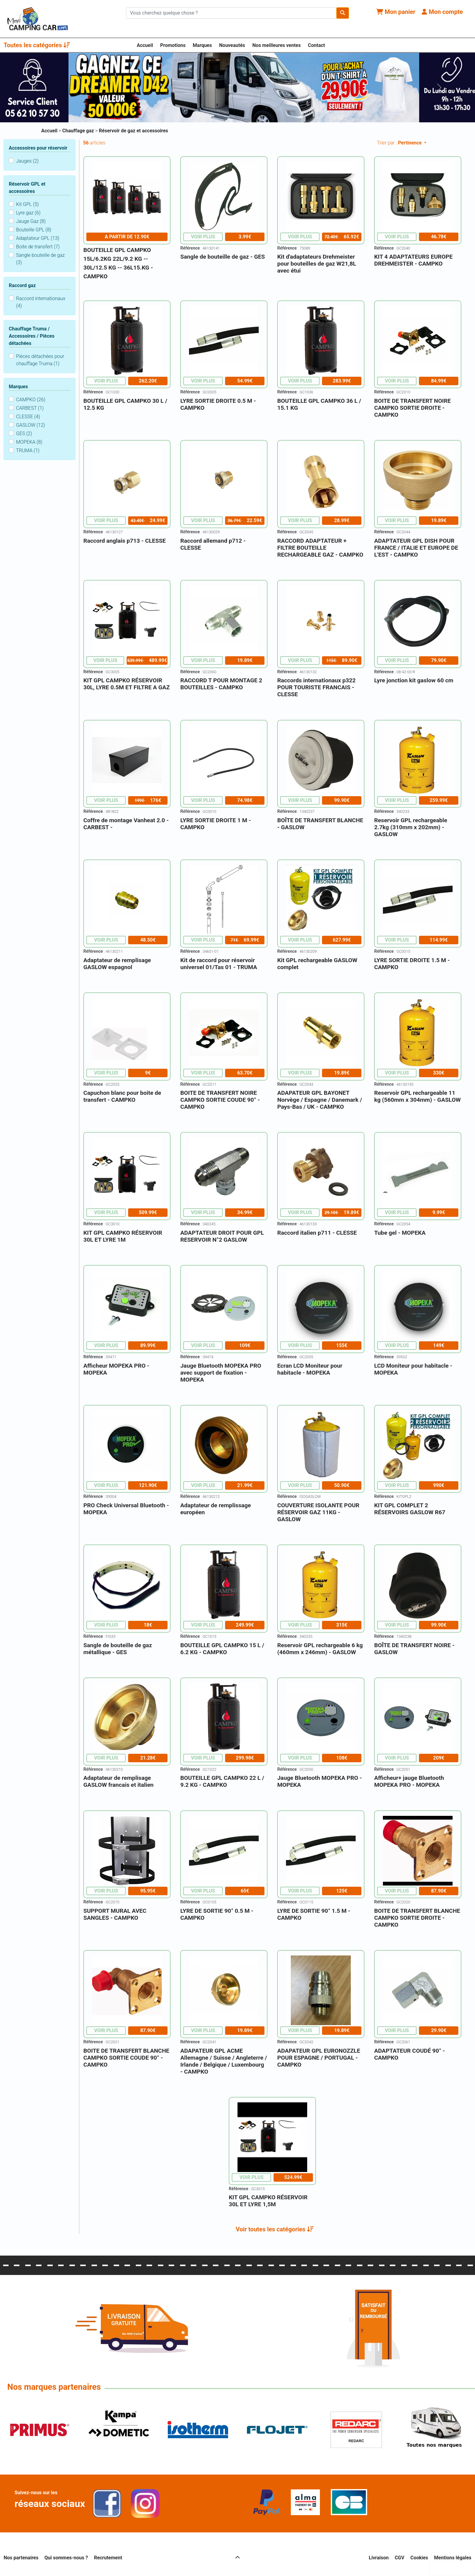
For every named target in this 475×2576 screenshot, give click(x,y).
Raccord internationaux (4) (40, 302)
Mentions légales (452, 2558)
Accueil (145, 45)
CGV (399, 2558)
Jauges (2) (27, 161)
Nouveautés (232, 45)
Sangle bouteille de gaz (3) (40, 258)
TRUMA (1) (27, 450)
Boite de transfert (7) (38, 247)
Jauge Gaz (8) (31, 221)
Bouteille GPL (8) (33, 230)
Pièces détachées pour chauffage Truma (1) (40, 359)
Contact (316, 45)
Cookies (419, 2558)
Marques (202, 45)
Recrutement (108, 2558)
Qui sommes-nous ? (66, 2558)
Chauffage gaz (78, 131)
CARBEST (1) (30, 408)
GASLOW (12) (30, 425)
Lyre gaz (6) (28, 213)
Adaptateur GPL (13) (37, 238)
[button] (275, 2229)
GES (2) (24, 433)
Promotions (173, 45)
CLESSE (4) (28, 416)
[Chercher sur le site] (231, 13)
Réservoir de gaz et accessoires (133, 131)
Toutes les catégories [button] (37, 45)
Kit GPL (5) (27, 204)
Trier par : (400, 143)
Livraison (379, 2558)
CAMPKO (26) (30, 399)
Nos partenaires (21, 2558)
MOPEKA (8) (29, 442)
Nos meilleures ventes (276, 45)
